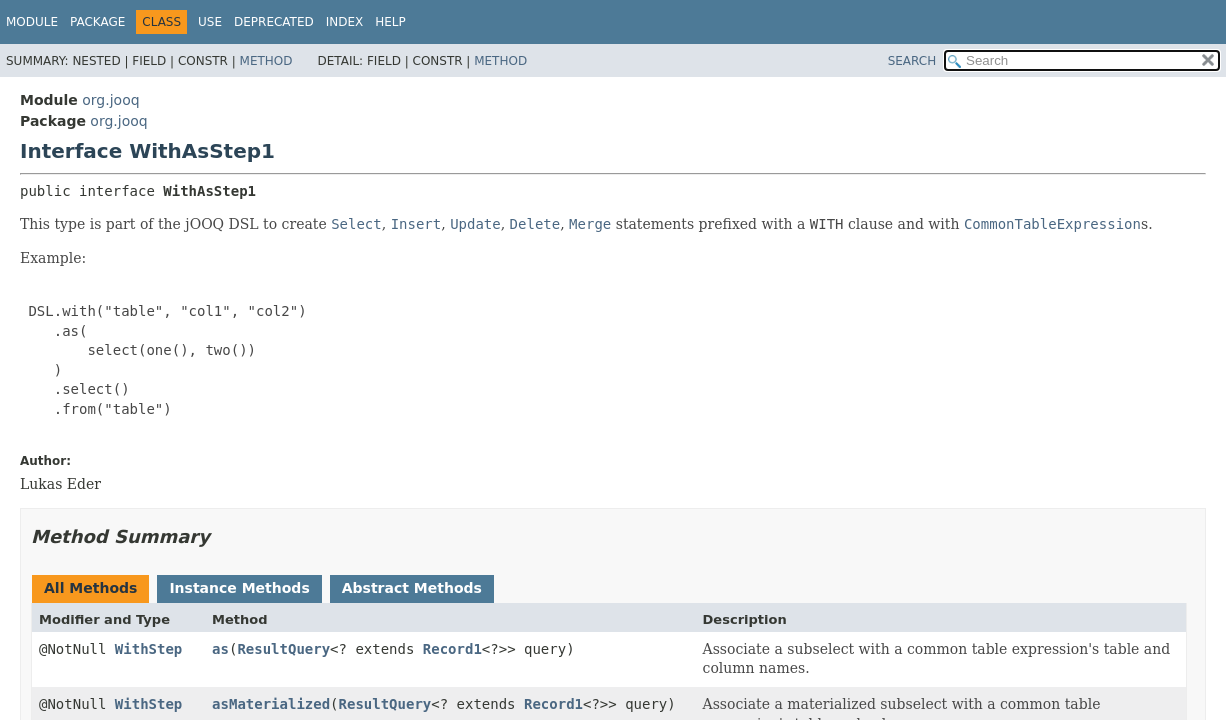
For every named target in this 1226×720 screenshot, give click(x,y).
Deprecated (274, 22)
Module (32, 22)
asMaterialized (271, 704)
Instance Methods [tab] (239, 588)
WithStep (148, 649)
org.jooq (110, 100)
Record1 (452, 649)
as (220, 649)
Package (97, 22)
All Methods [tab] (90, 588)
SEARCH (912, 61)
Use (210, 22)
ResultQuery (283, 649)
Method (266, 61)
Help (390, 22)
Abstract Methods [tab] (412, 588)
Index (345, 22)
